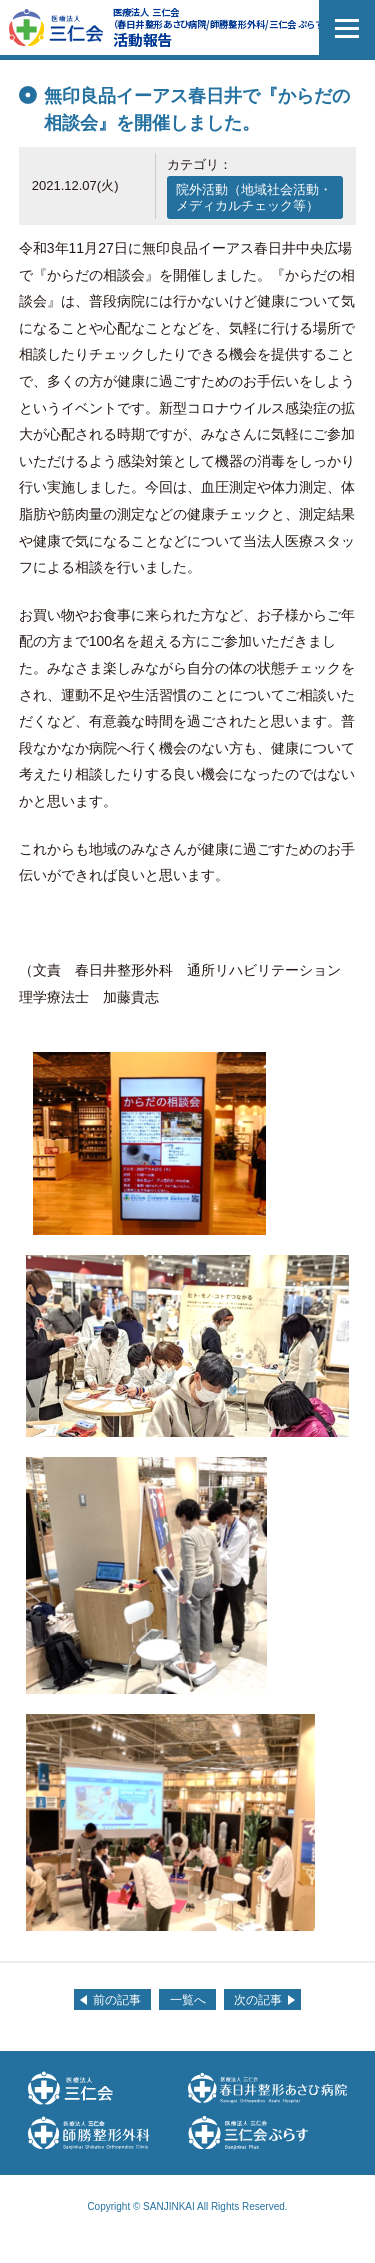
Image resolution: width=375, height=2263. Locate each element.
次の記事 (258, 2000)
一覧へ (188, 2000)
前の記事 (117, 2000)
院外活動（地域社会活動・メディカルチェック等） (254, 198)
